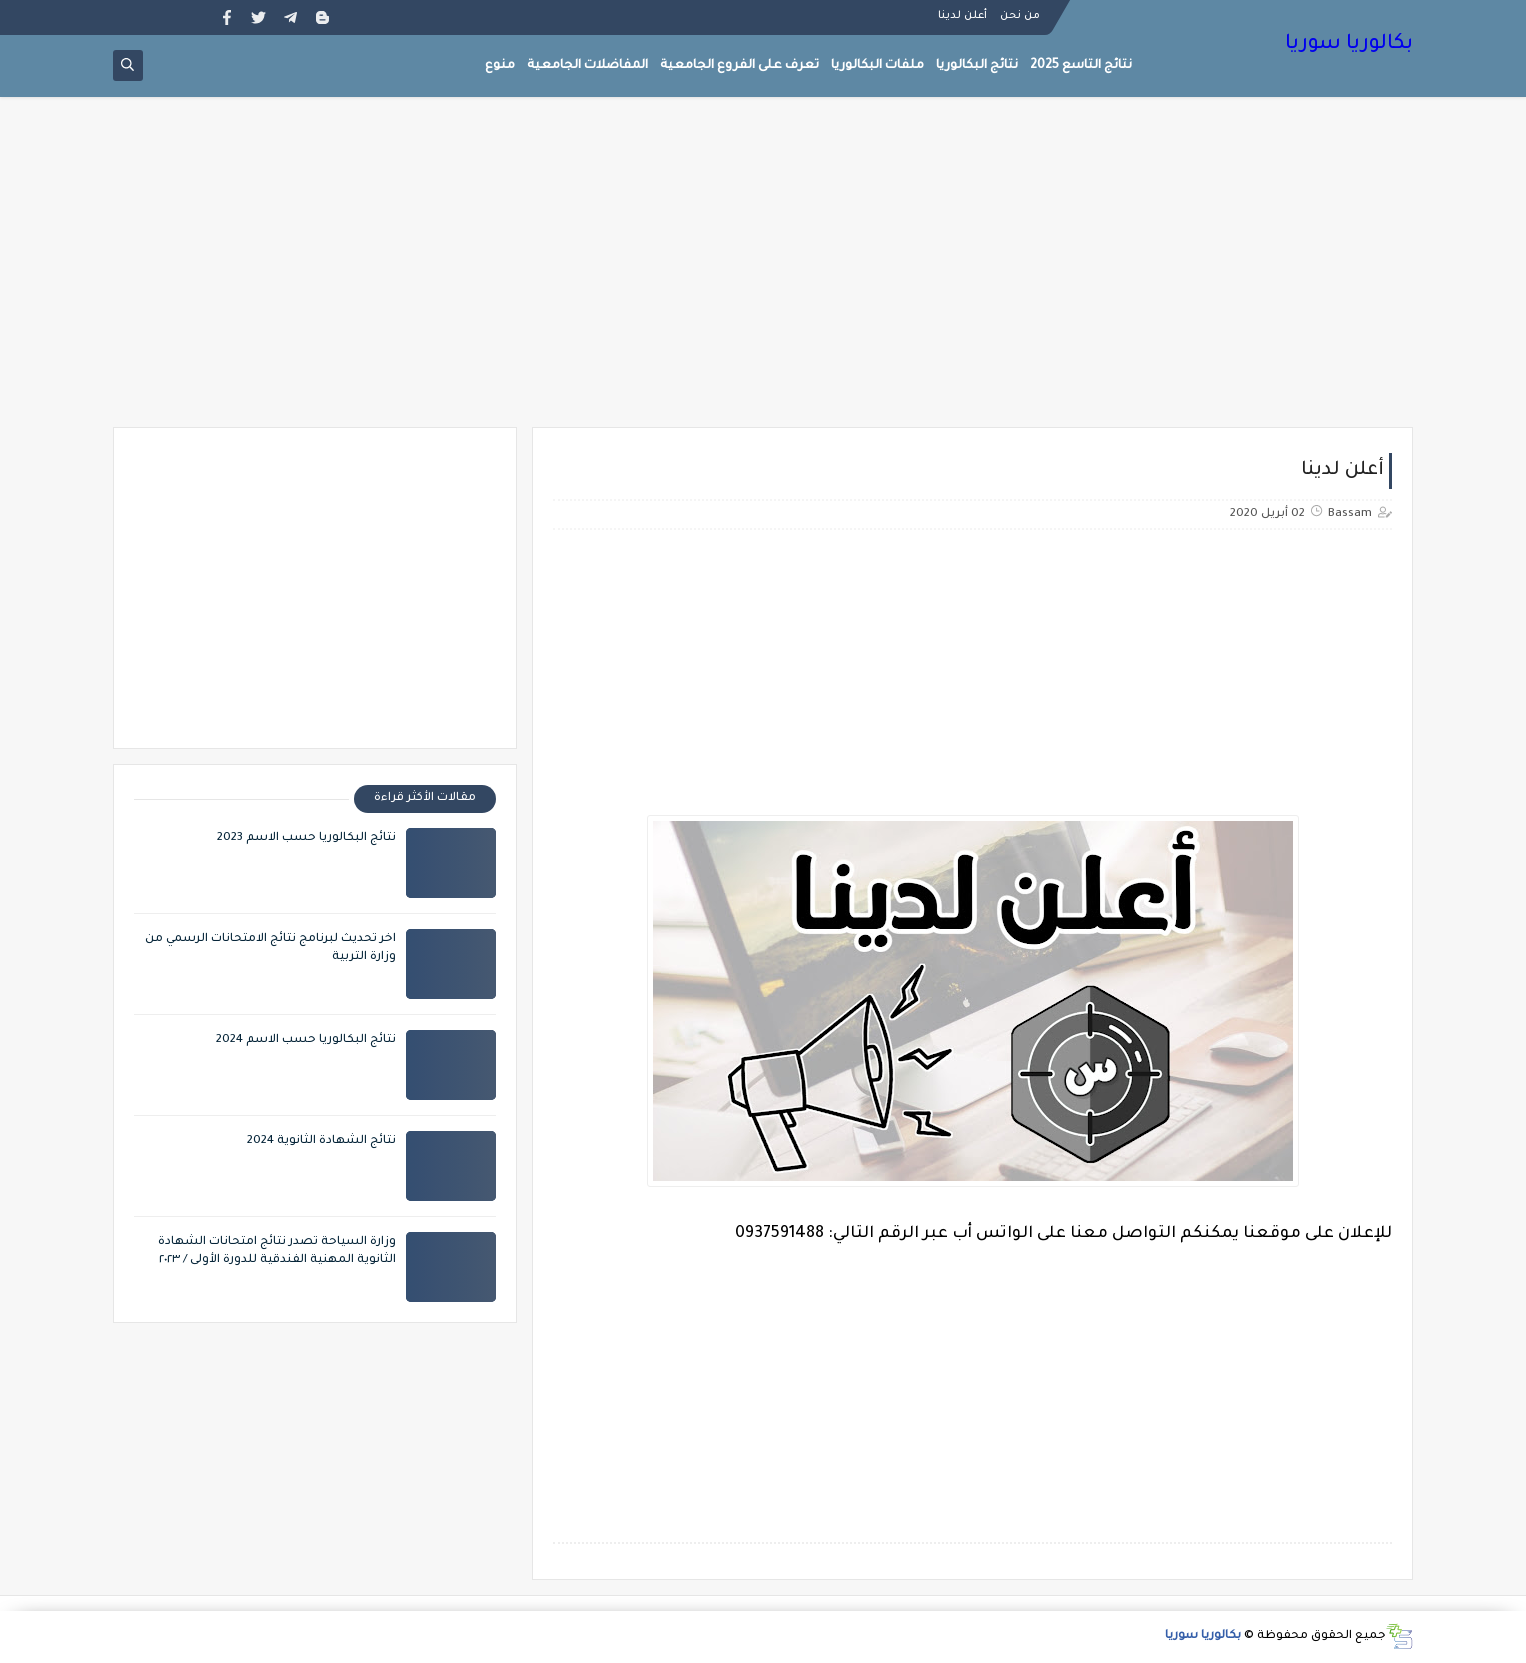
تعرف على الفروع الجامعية (739, 66)
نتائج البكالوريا (977, 66)
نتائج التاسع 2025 (1081, 66)
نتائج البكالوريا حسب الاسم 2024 (306, 1040)
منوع (500, 66)
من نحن (1020, 16)
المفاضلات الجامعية (587, 66)
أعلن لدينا (962, 16)
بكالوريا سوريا (1349, 45)
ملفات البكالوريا (877, 66)
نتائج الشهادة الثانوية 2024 (321, 1141)
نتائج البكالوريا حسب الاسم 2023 (306, 838)
